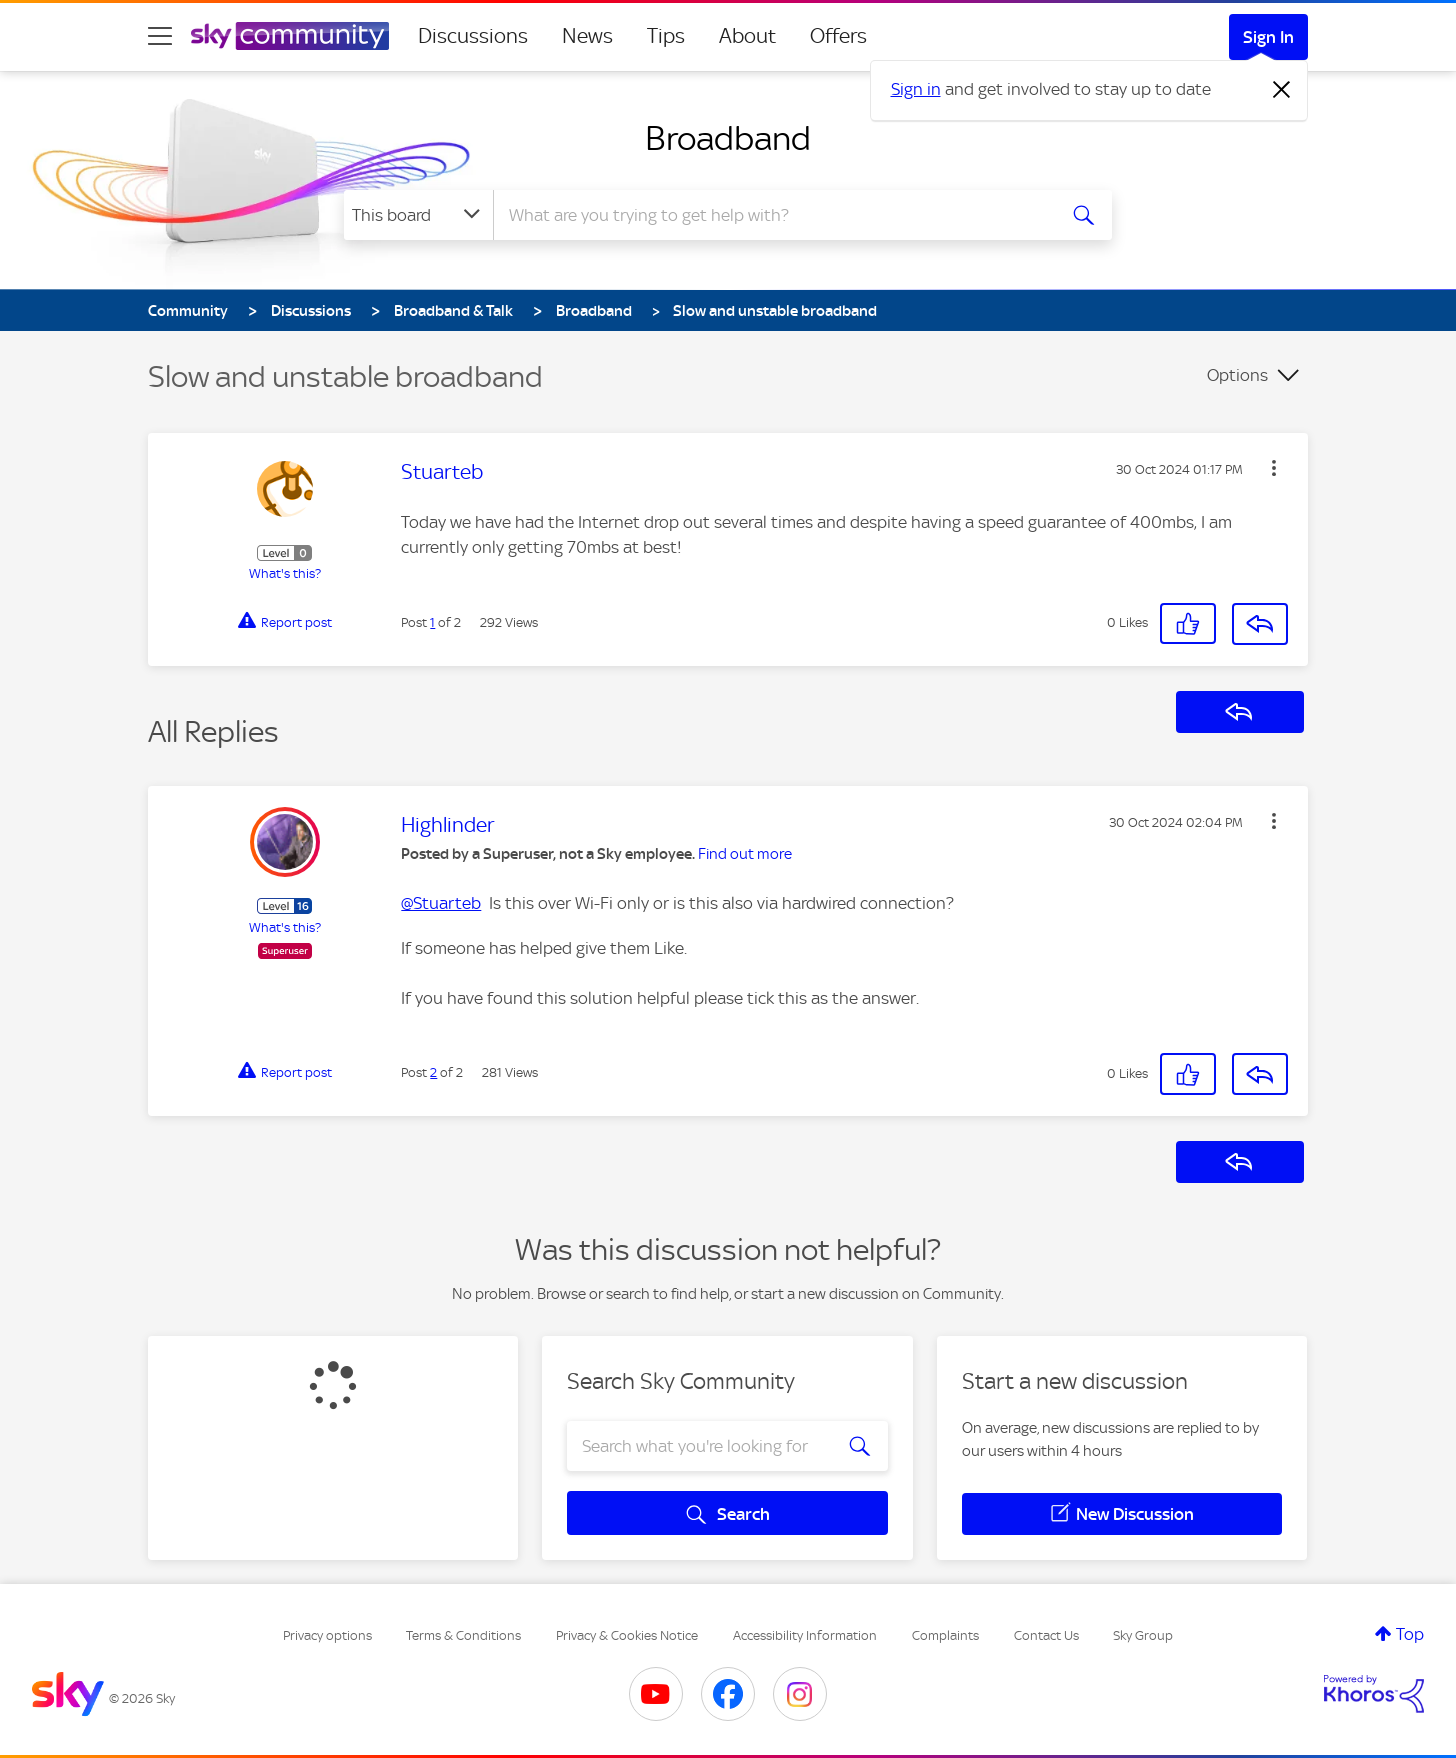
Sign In (1268, 37)
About (747, 36)
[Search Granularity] (418, 215)
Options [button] (1237, 375)
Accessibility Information (805, 1635)
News (587, 36)
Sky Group (1143, 1635)
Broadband (728, 138)
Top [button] (1410, 1634)
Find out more (745, 854)
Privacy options (327, 1635)
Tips (666, 36)
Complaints (945, 1635)
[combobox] (772, 215)
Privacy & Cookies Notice (627, 1635)
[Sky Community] (290, 36)
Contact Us (1046, 1635)
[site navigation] (160, 36)
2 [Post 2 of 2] (433, 1072)
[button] (1274, 468)
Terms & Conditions (463, 1635)
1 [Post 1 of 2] (432, 622)
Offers (838, 36)
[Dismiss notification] (1282, 90)
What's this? (285, 573)
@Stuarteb (441, 903)
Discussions (473, 36)
